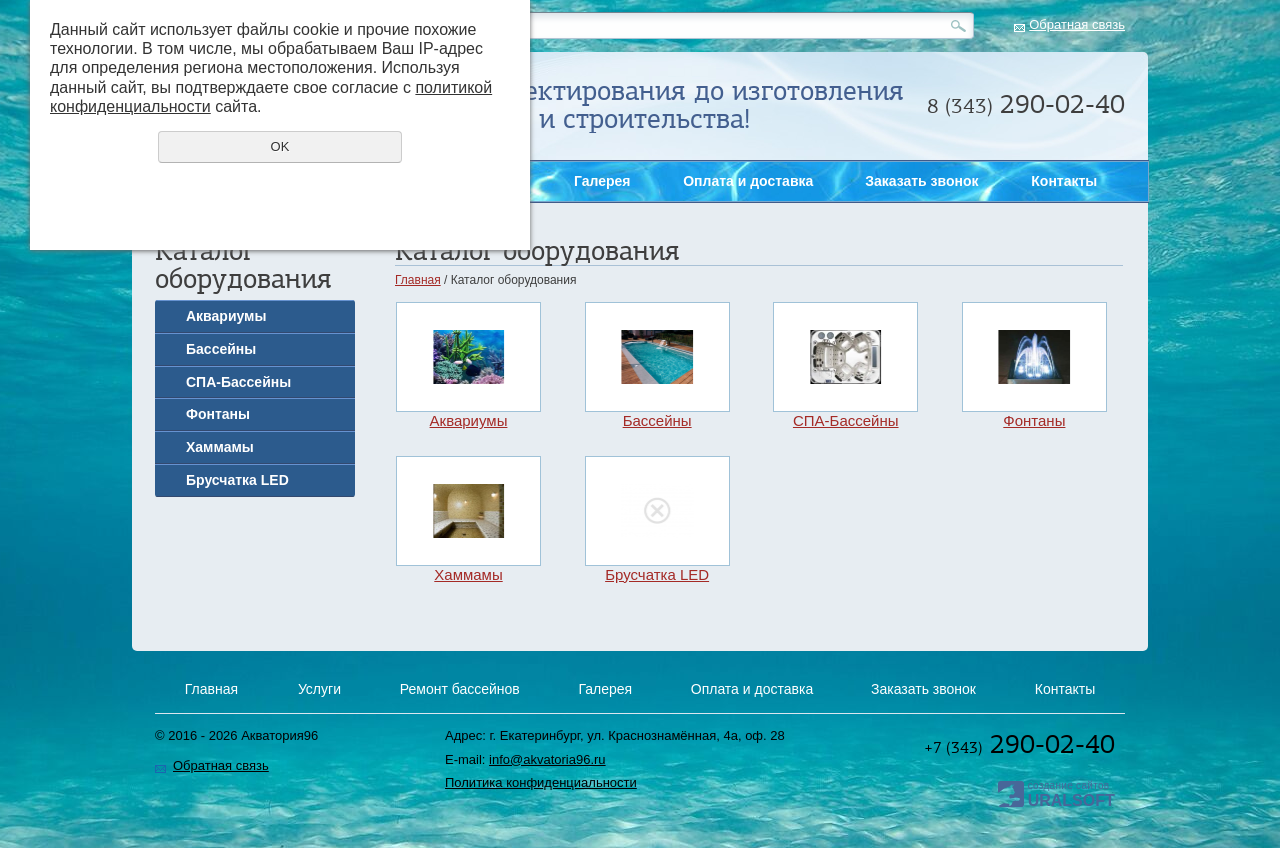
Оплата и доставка (748, 181)
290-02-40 (1019, 744)
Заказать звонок (1252, 290)
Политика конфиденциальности (541, 782)
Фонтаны (218, 414)
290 (1026, 104)
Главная (418, 280)
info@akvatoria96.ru (547, 759)
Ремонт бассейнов (460, 689)
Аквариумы (226, 316)
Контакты (1064, 181)
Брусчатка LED (237, 480)
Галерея (602, 181)
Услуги (319, 689)
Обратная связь (1077, 24)
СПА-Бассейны (238, 382)
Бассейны (221, 349)
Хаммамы (220, 447)
